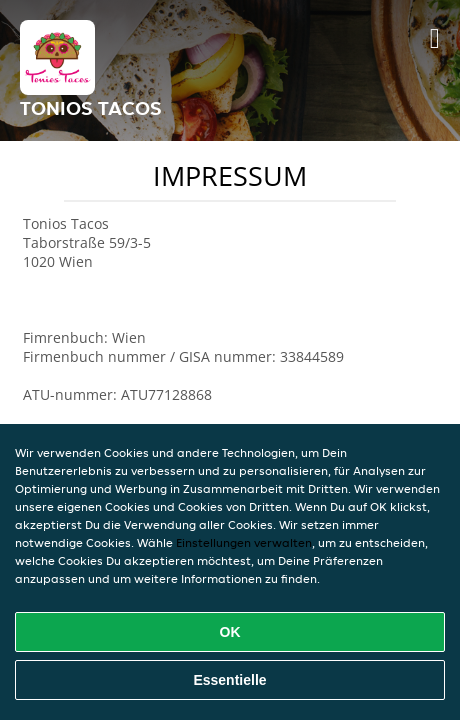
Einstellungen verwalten (244, 542)
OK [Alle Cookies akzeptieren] (230, 632)
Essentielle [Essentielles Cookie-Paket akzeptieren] (229, 680)
